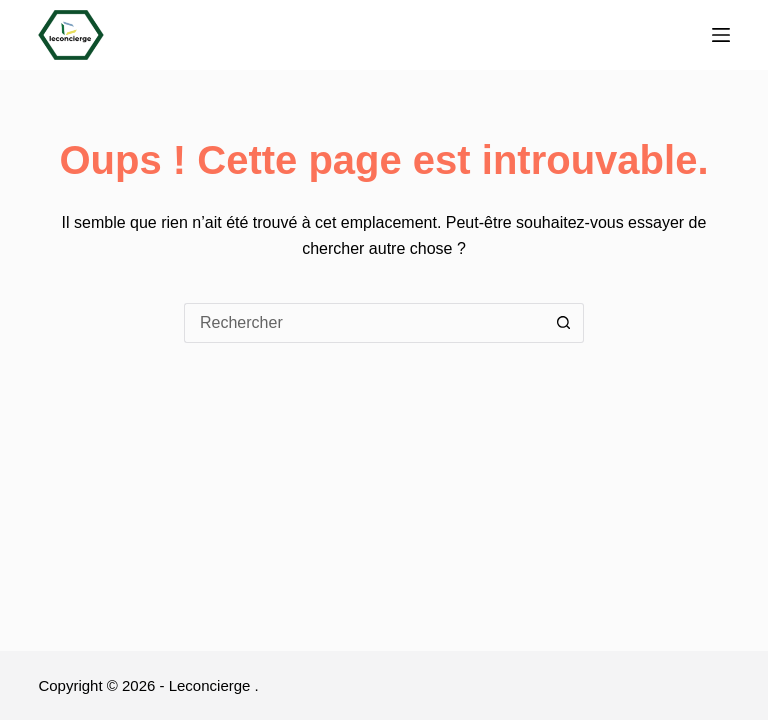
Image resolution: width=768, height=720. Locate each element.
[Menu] (721, 35)
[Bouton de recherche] (564, 323)
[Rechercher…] (364, 323)
